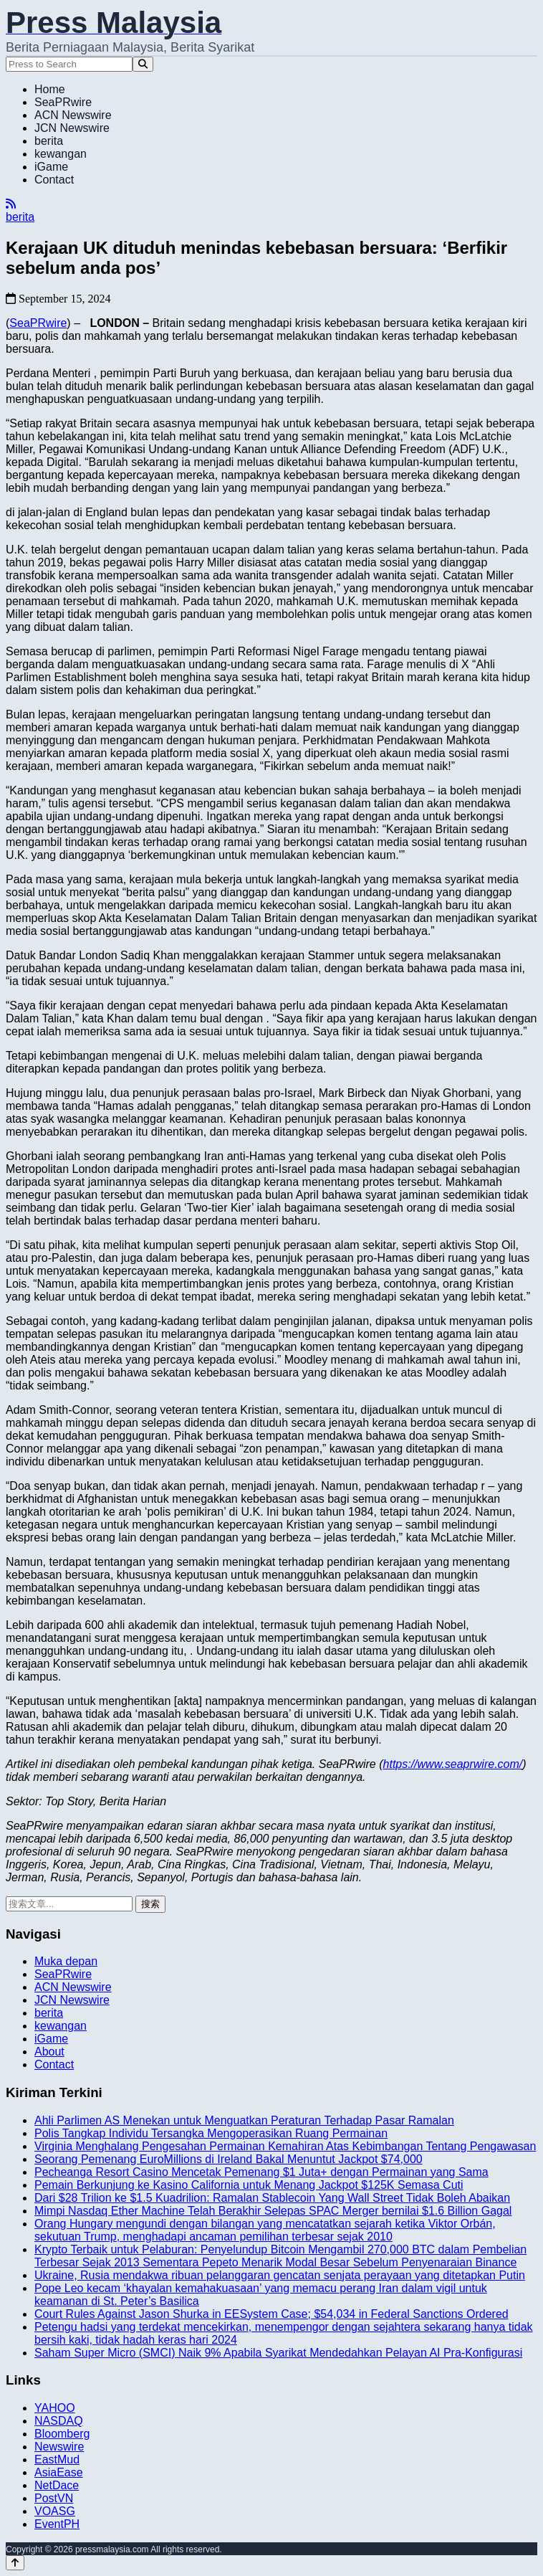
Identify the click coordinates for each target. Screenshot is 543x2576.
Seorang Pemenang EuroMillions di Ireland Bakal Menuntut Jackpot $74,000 (228, 2159)
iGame (51, 167)
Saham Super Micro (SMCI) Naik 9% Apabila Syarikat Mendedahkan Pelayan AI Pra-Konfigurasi (278, 2353)
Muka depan (65, 1961)
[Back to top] (15, 2562)
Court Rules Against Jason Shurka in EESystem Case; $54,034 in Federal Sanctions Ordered (271, 2314)
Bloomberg (62, 2434)
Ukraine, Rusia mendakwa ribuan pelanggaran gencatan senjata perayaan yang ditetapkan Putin (279, 2275)
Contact (54, 180)
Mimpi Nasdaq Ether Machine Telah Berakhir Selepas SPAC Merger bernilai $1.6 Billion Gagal (272, 2211)
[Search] (143, 64)
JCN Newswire (72, 128)
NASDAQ (58, 2421)
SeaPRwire (63, 102)
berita (48, 141)
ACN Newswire (73, 115)
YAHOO (54, 2408)
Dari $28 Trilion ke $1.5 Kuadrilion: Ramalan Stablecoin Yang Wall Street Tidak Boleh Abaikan (272, 2198)
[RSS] (11, 204)
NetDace (56, 2485)
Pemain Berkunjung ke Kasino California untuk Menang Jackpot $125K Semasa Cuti (248, 2185)
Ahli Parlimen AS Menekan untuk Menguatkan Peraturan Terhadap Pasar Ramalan (244, 2120)
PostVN (53, 2498)
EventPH (57, 2524)
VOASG (54, 2511)
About (49, 2051)
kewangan (60, 154)
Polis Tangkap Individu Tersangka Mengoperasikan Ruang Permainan (211, 2133)
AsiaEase (58, 2472)
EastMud (57, 2459)
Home (49, 89)
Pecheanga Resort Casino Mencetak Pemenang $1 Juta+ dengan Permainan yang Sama (261, 2172)
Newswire (59, 2446)
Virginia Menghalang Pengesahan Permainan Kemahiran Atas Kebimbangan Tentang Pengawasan (285, 2146)
